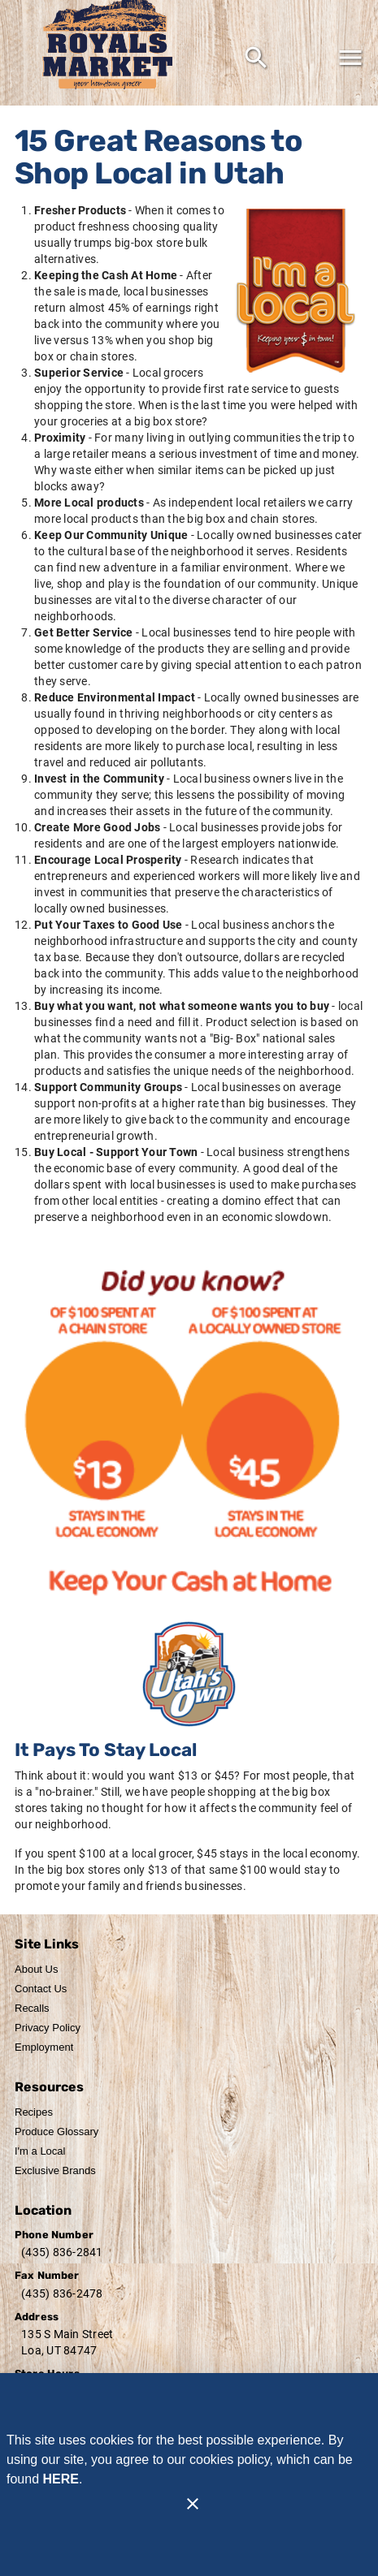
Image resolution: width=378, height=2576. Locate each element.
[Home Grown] (189, 1674)
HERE (60, 2479)
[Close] (192, 2503)
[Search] (256, 58)
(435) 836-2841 (62, 2252)
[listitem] (36, 1969)
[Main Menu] (350, 58)
